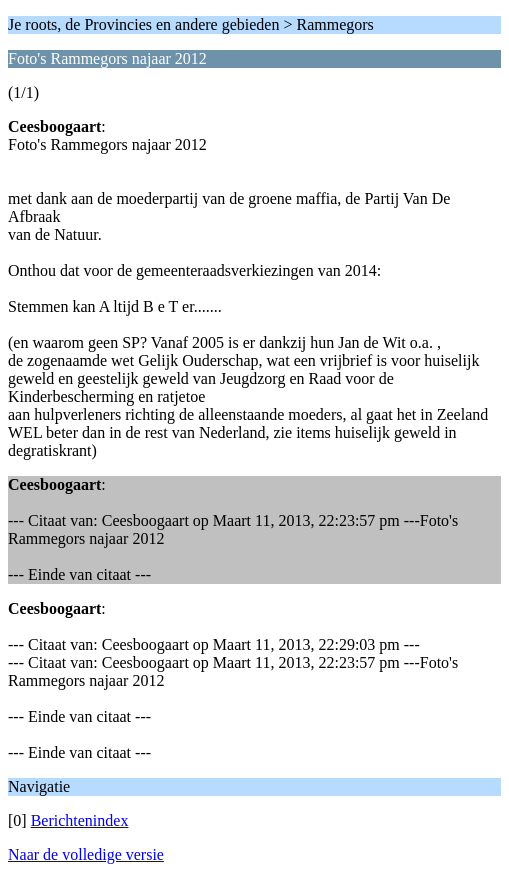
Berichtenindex (80, 820)
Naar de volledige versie (86, 854)
